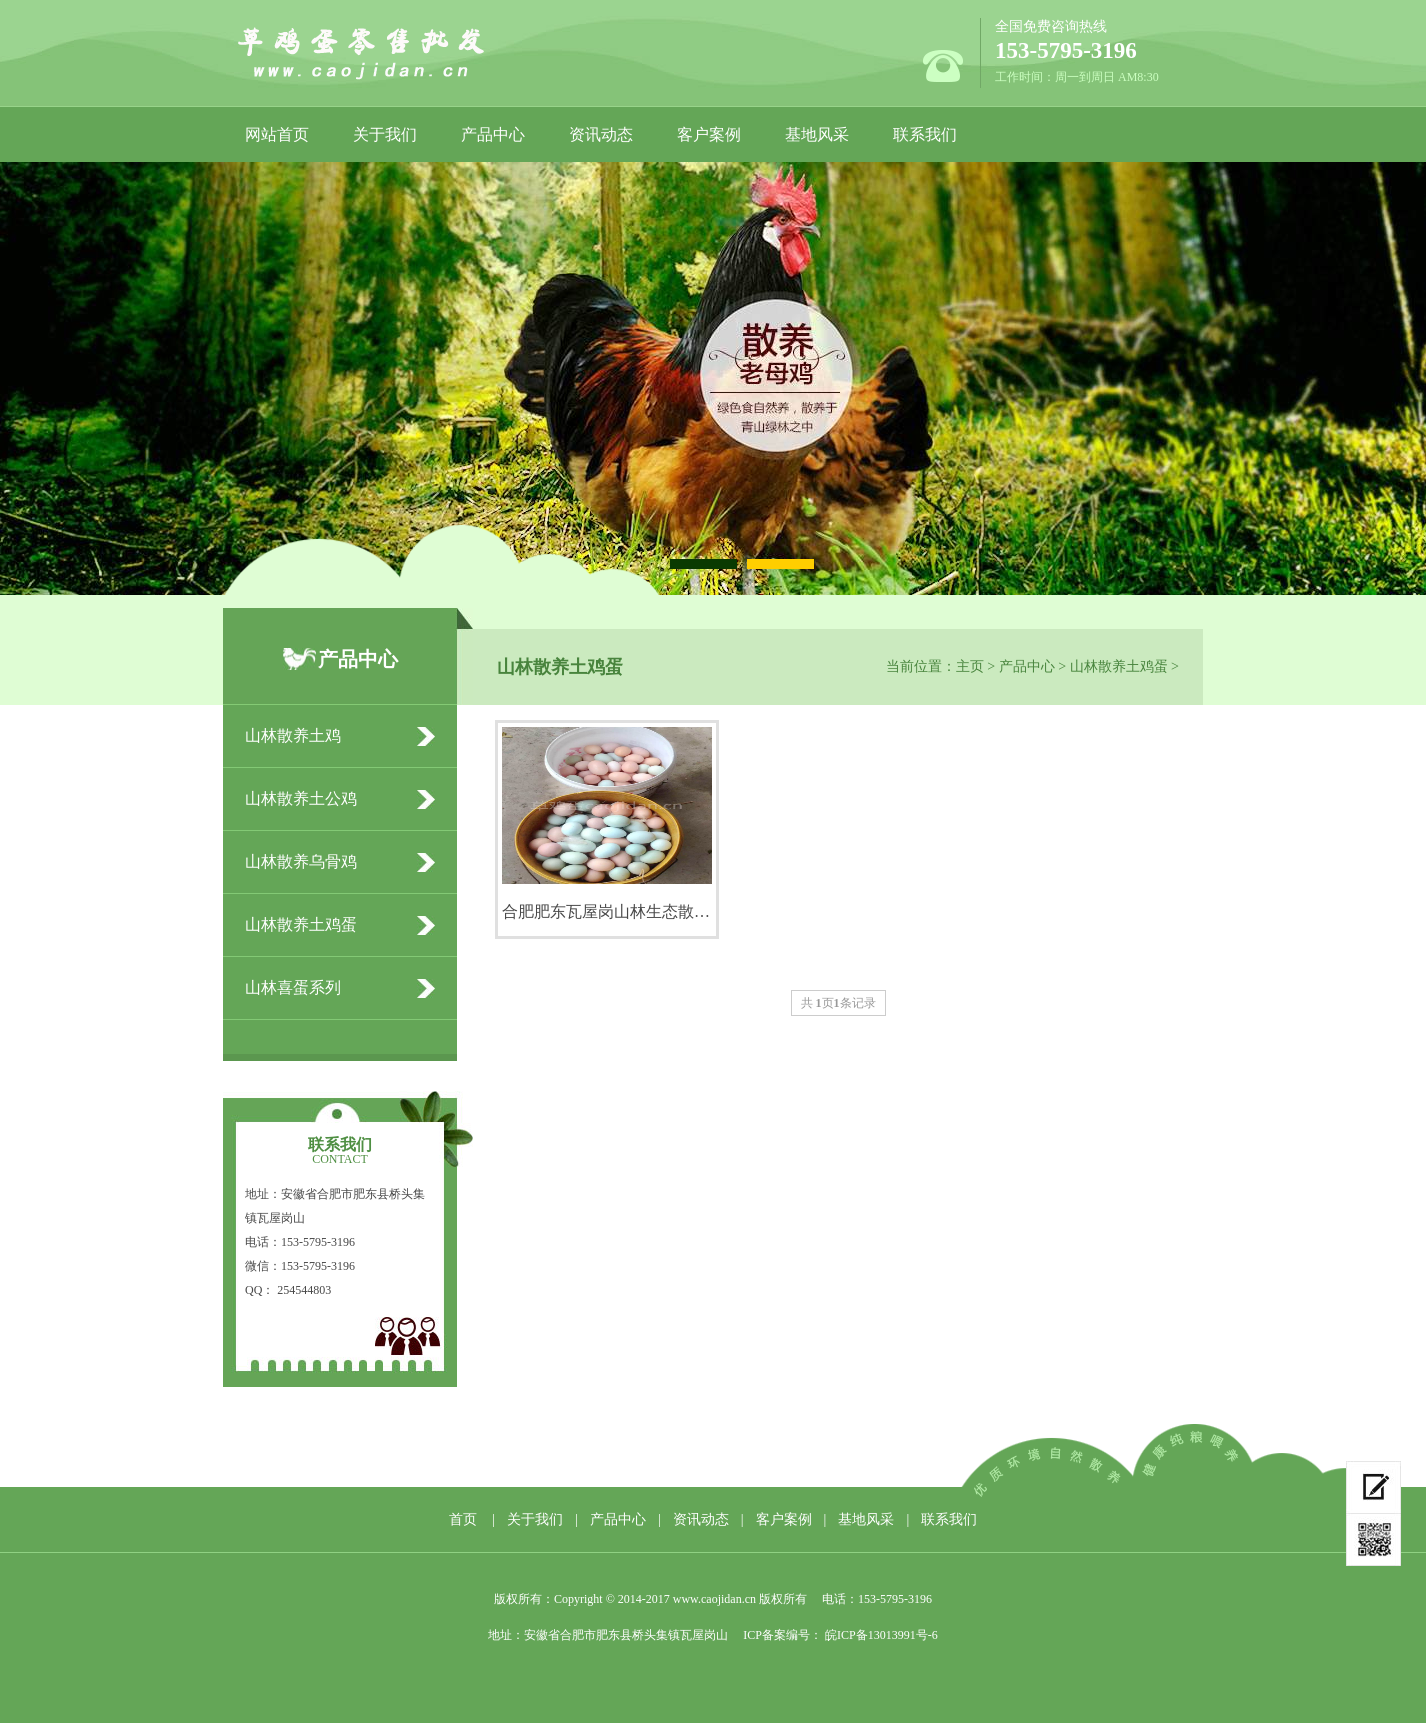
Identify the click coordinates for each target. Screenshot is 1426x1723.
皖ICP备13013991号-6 (880, 1635)
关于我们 (385, 134)
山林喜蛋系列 (293, 987)
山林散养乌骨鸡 (301, 861)
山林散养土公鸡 (301, 798)
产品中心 (493, 134)
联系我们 (925, 134)
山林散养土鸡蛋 (1119, 666)
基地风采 (817, 134)
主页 (970, 666)
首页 (463, 1519)
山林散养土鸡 (293, 735)
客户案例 (709, 134)
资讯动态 (601, 134)
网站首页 (277, 134)
